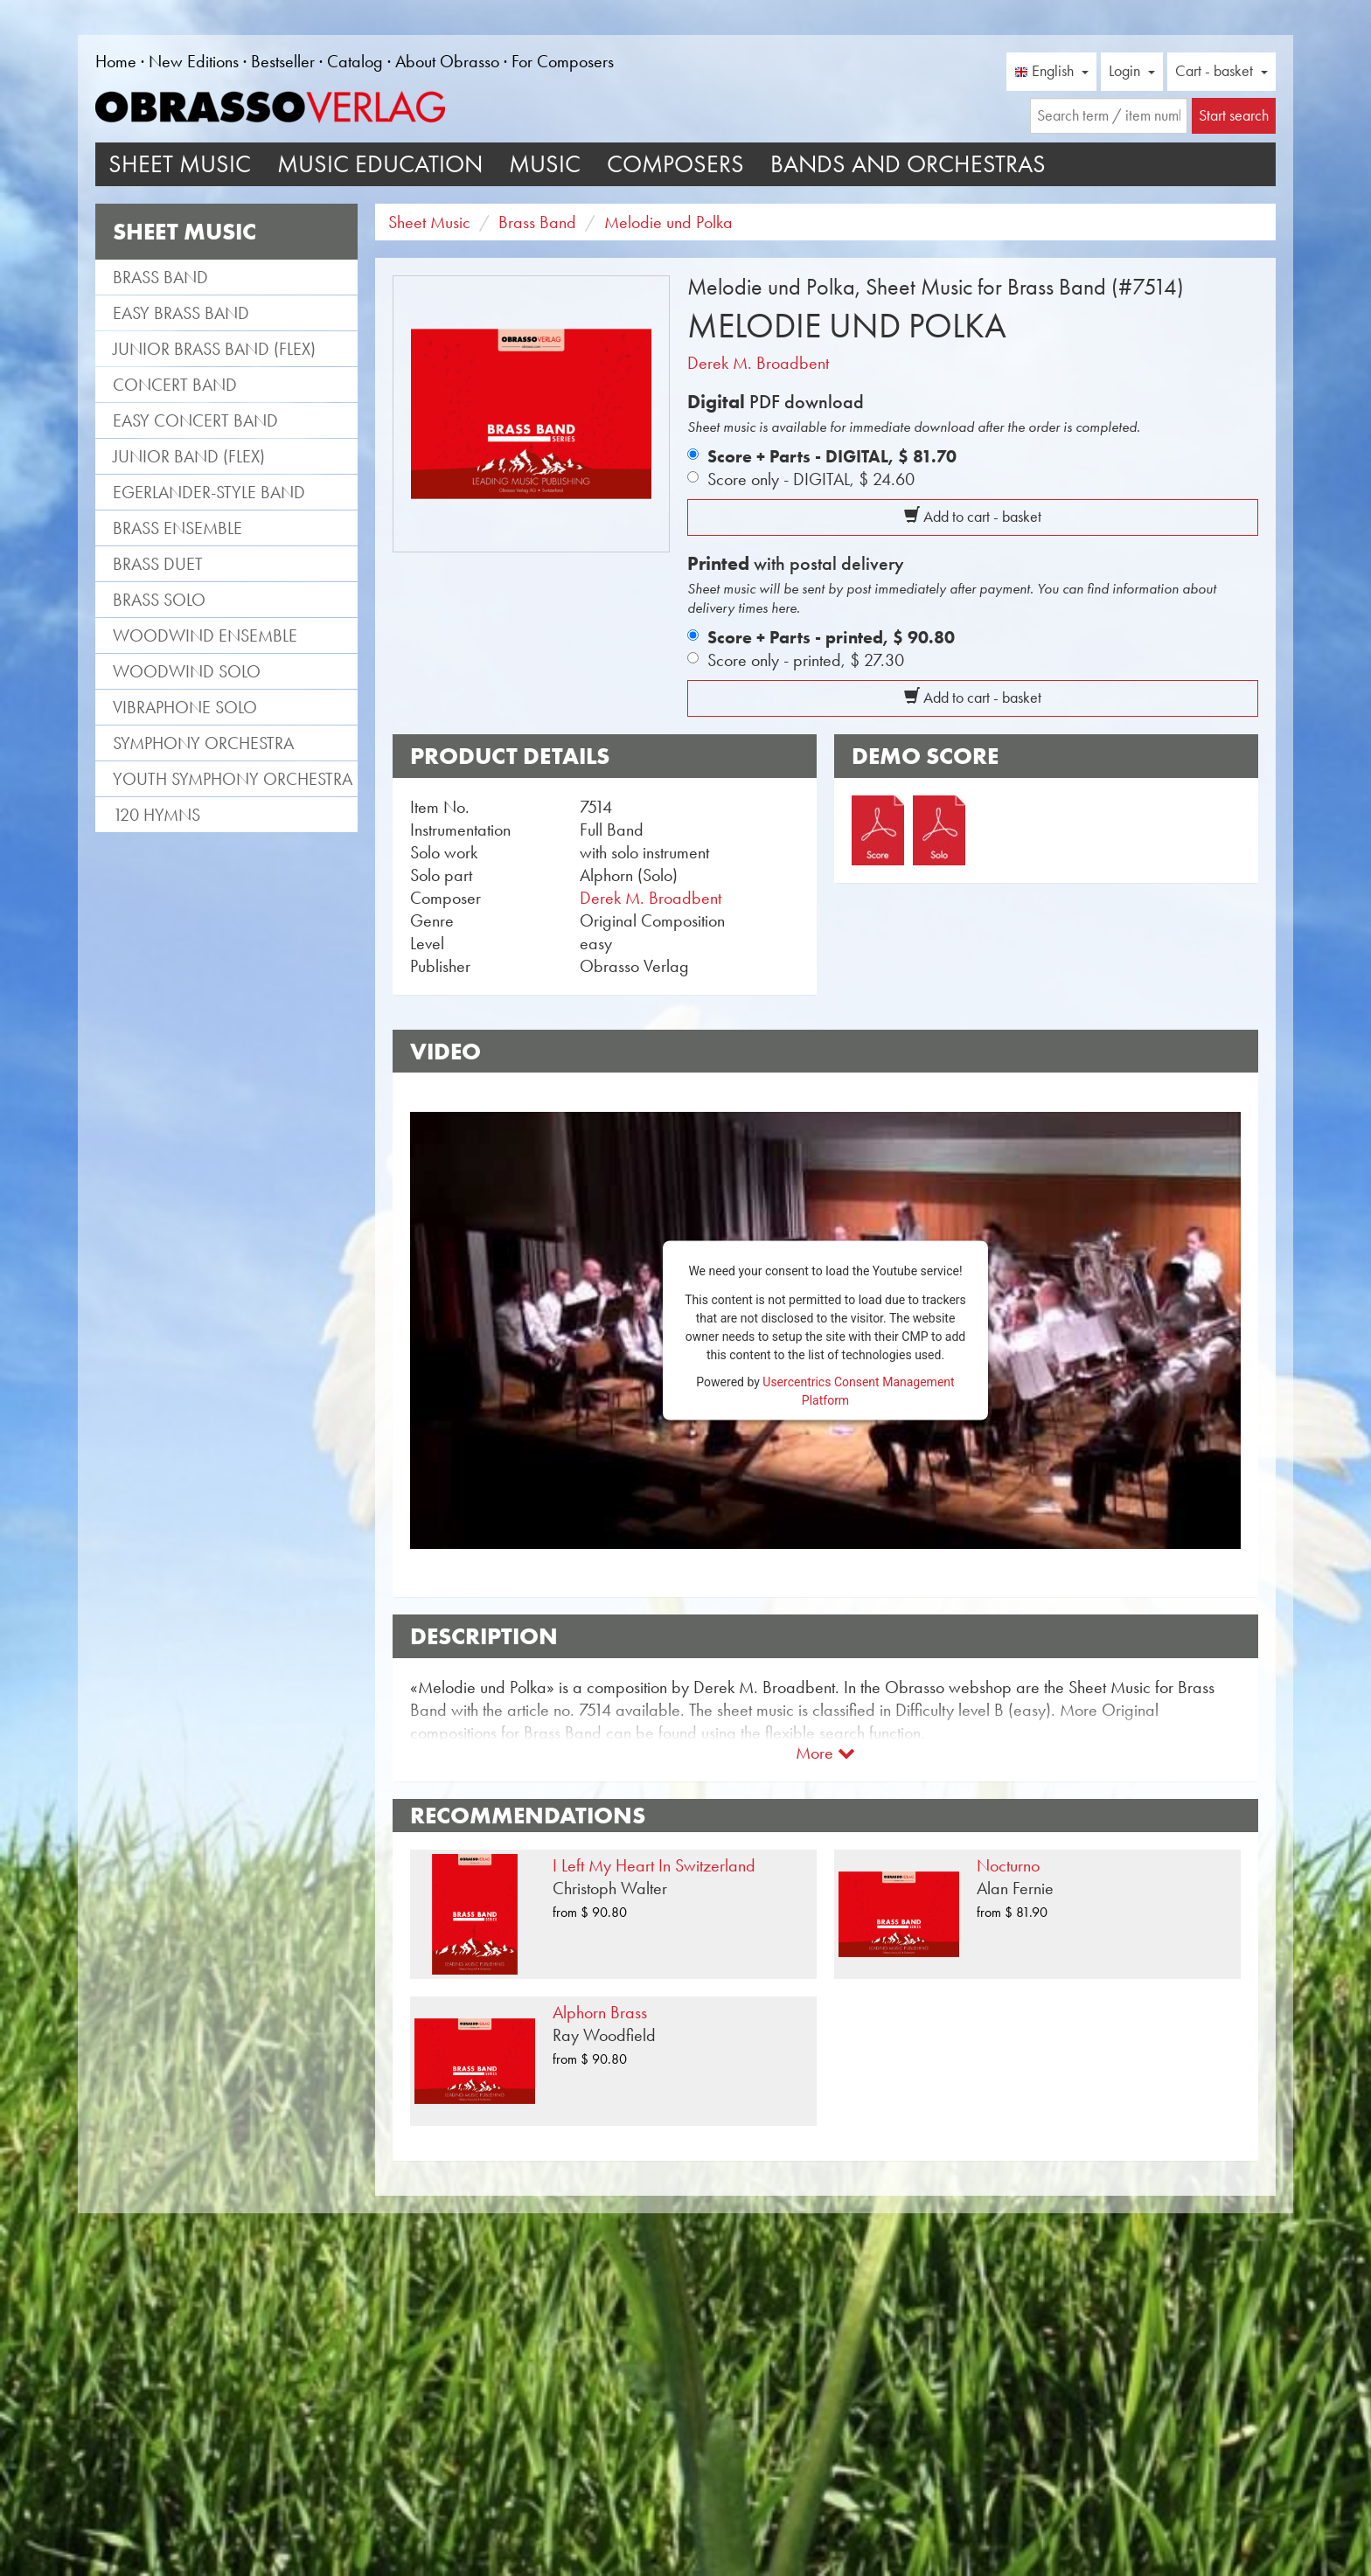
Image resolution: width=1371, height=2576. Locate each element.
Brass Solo (159, 599)
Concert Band (175, 384)
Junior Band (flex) (189, 456)
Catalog (355, 61)
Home (115, 61)
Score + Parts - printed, (831, 637)
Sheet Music (179, 163)
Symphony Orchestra (203, 743)
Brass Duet (158, 563)
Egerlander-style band (209, 492)
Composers (675, 163)
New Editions (194, 61)
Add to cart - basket (972, 516)
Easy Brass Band (181, 312)
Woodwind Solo (187, 671)
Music (545, 163)
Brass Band (160, 277)
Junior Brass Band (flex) (214, 348)
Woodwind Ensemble (205, 635)
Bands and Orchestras (908, 163)
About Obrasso (447, 61)
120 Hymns (156, 814)
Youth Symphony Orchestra (232, 778)
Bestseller (283, 61)
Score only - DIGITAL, (811, 479)
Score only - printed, (805, 659)
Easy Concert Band (195, 420)
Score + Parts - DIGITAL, (832, 456)
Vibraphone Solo (185, 707)
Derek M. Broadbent (758, 362)
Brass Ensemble (177, 527)
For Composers (563, 61)
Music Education (380, 163)
